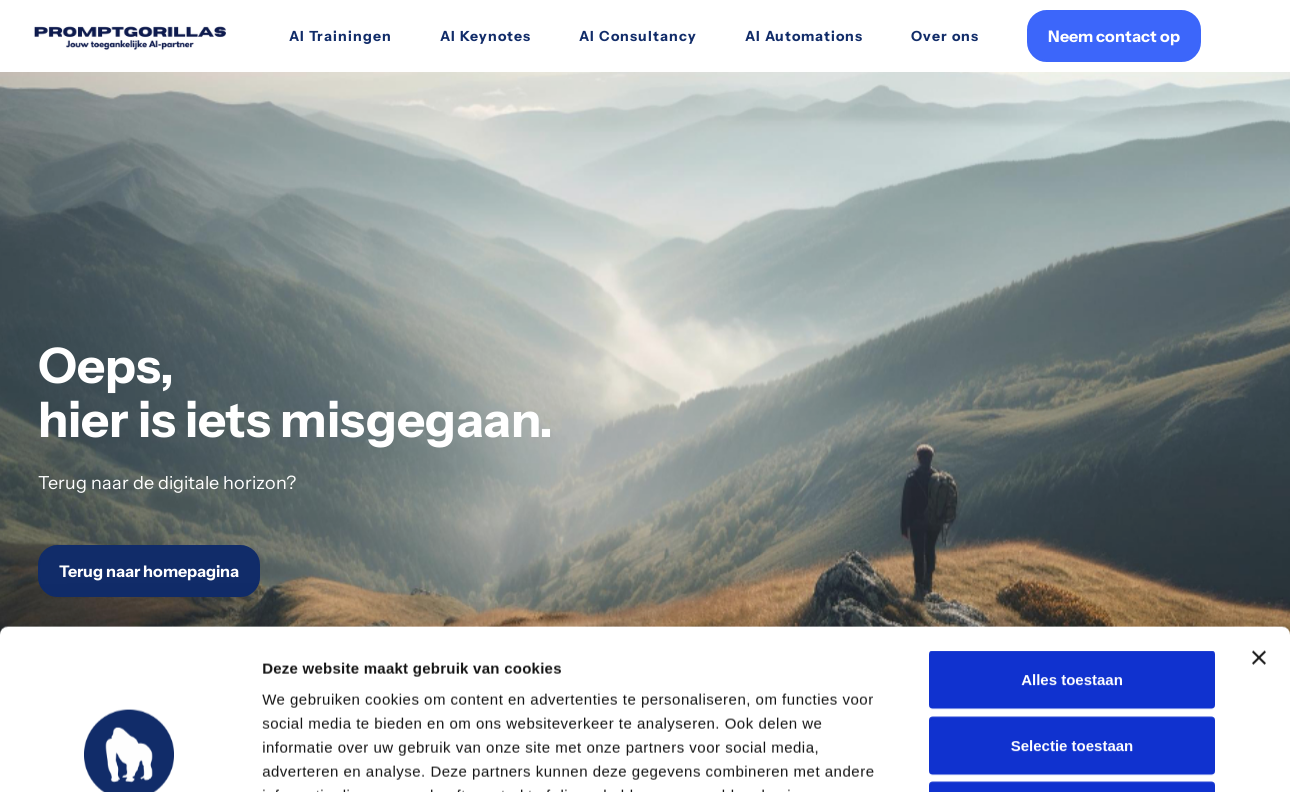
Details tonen (1080, 752)
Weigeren (1071, 660)
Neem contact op (1114, 36)
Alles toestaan (1072, 529)
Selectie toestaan (1072, 595)
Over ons (945, 36)
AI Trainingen (340, 36)
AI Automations (804, 36)
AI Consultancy (638, 36)
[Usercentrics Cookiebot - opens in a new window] (129, 753)
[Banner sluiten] (1259, 508)
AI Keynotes (485, 36)
